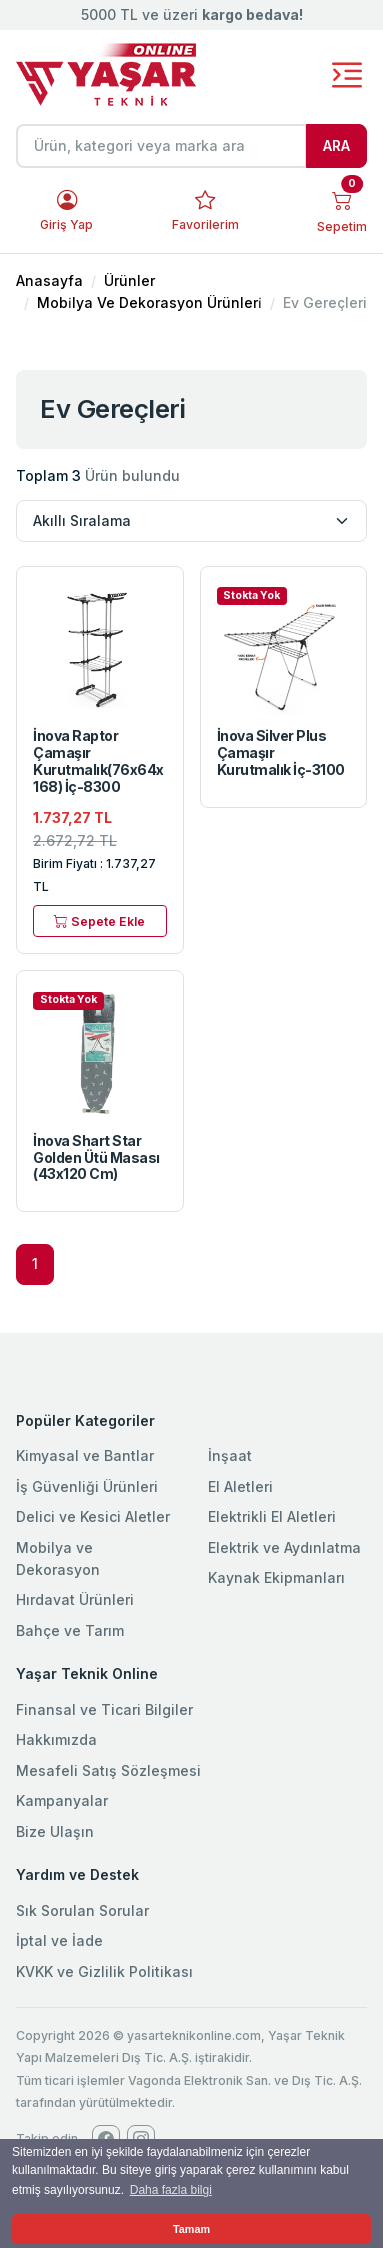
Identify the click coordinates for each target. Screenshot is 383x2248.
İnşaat (230, 1455)
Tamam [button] (191, 2229)
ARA (336, 145)
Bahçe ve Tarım (70, 1630)
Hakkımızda (56, 1739)
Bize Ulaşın (55, 1831)
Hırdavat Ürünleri (75, 1599)
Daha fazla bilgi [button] (171, 2190)
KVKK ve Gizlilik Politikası (104, 1971)
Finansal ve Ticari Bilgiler (104, 1709)
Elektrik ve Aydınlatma (284, 1547)
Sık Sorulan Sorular (82, 1910)
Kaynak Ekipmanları (276, 1577)
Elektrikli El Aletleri (272, 1516)
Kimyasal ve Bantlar (85, 1455)
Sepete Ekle (99, 920)
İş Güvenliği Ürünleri (87, 1486)
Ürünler (129, 280)
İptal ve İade (59, 1940)
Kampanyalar (62, 1800)
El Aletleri (240, 1486)
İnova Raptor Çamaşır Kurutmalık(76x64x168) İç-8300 (98, 760)
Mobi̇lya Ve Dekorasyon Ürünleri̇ (149, 302)
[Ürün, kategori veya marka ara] (161, 146)
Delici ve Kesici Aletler (93, 1516)
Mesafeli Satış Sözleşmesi (108, 1770)
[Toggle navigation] (347, 75)
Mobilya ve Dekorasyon (58, 1558)
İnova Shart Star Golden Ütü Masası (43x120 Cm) (96, 1157)
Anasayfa (49, 280)
